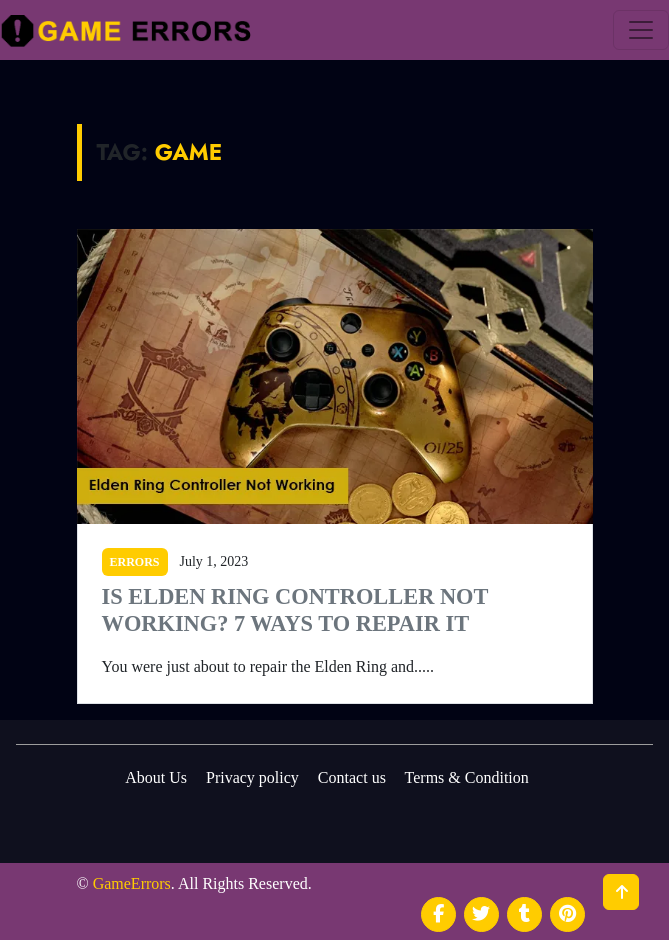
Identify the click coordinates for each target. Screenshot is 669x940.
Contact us (352, 777)
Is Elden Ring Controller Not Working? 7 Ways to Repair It (295, 610)
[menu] (641, 30)
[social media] (438, 914)
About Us (156, 777)
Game (188, 152)
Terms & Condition (467, 777)
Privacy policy (252, 777)
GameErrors (132, 883)
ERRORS (135, 562)
